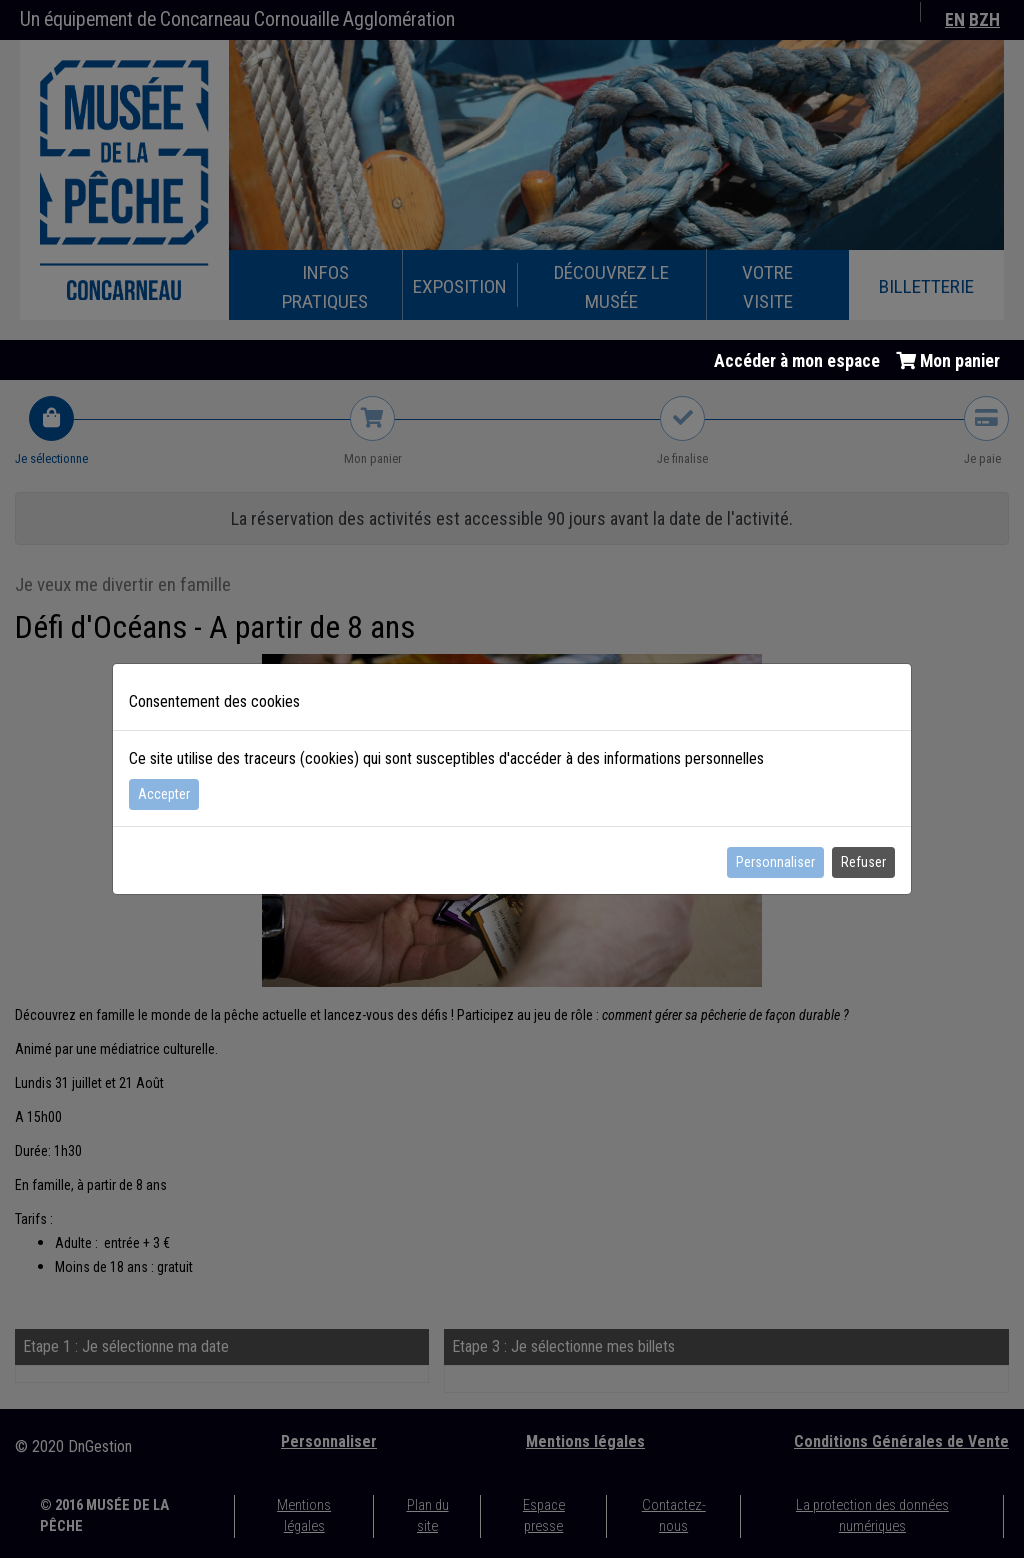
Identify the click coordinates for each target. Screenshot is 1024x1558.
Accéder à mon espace (797, 361)
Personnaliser (775, 862)
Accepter (164, 794)
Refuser (863, 862)
